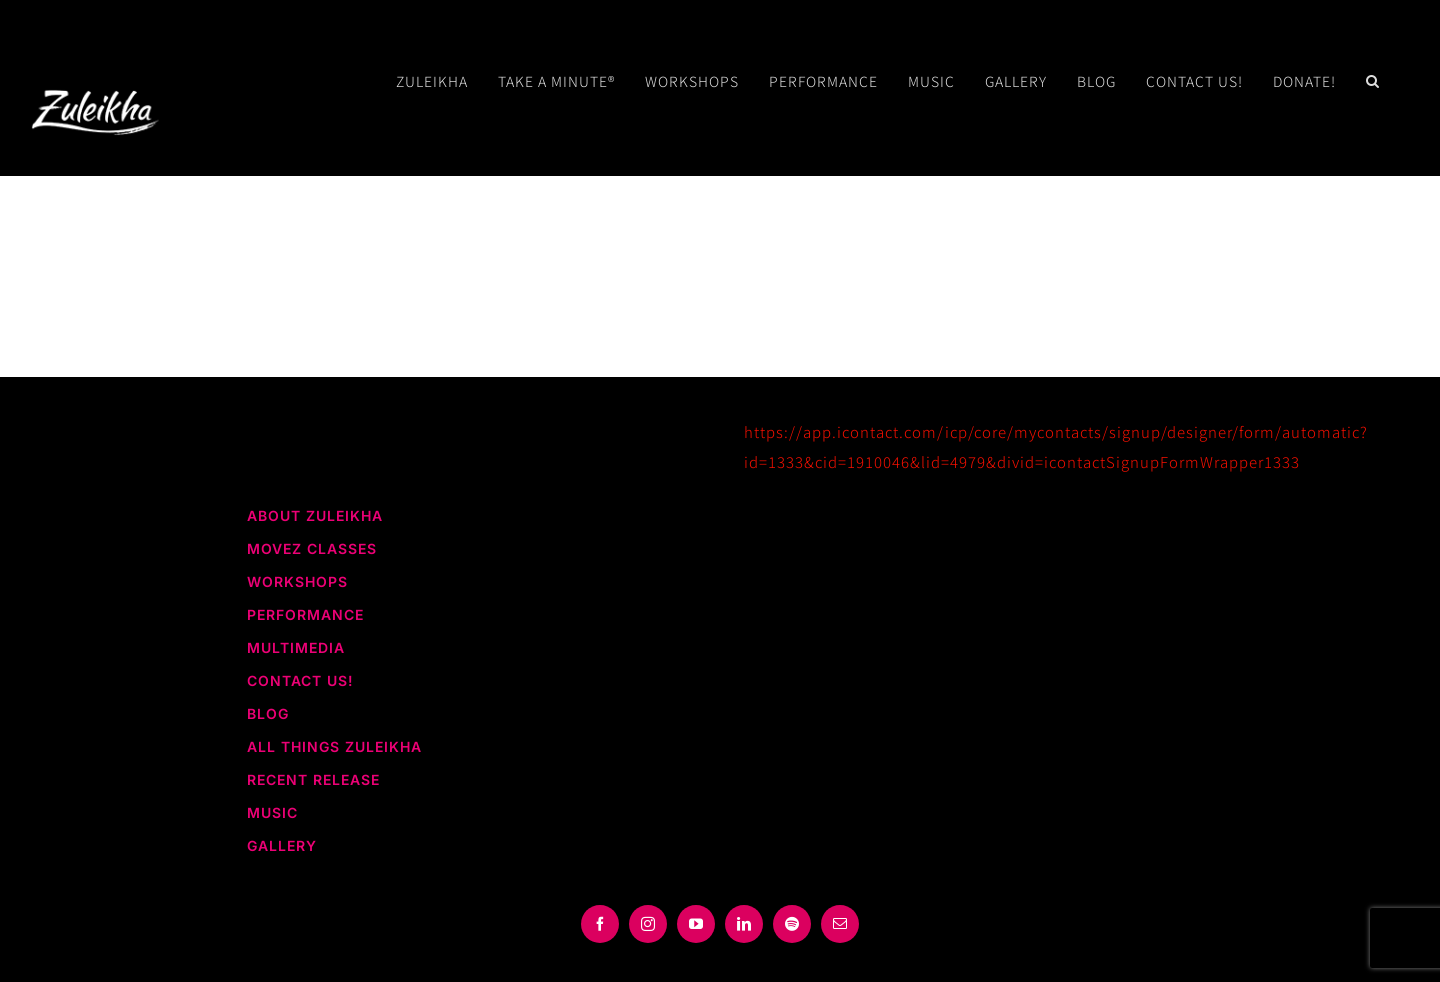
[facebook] (600, 924)
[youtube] (696, 924)
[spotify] (792, 924)
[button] (1373, 81)
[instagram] (648, 924)
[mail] (840, 924)
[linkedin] (744, 924)
